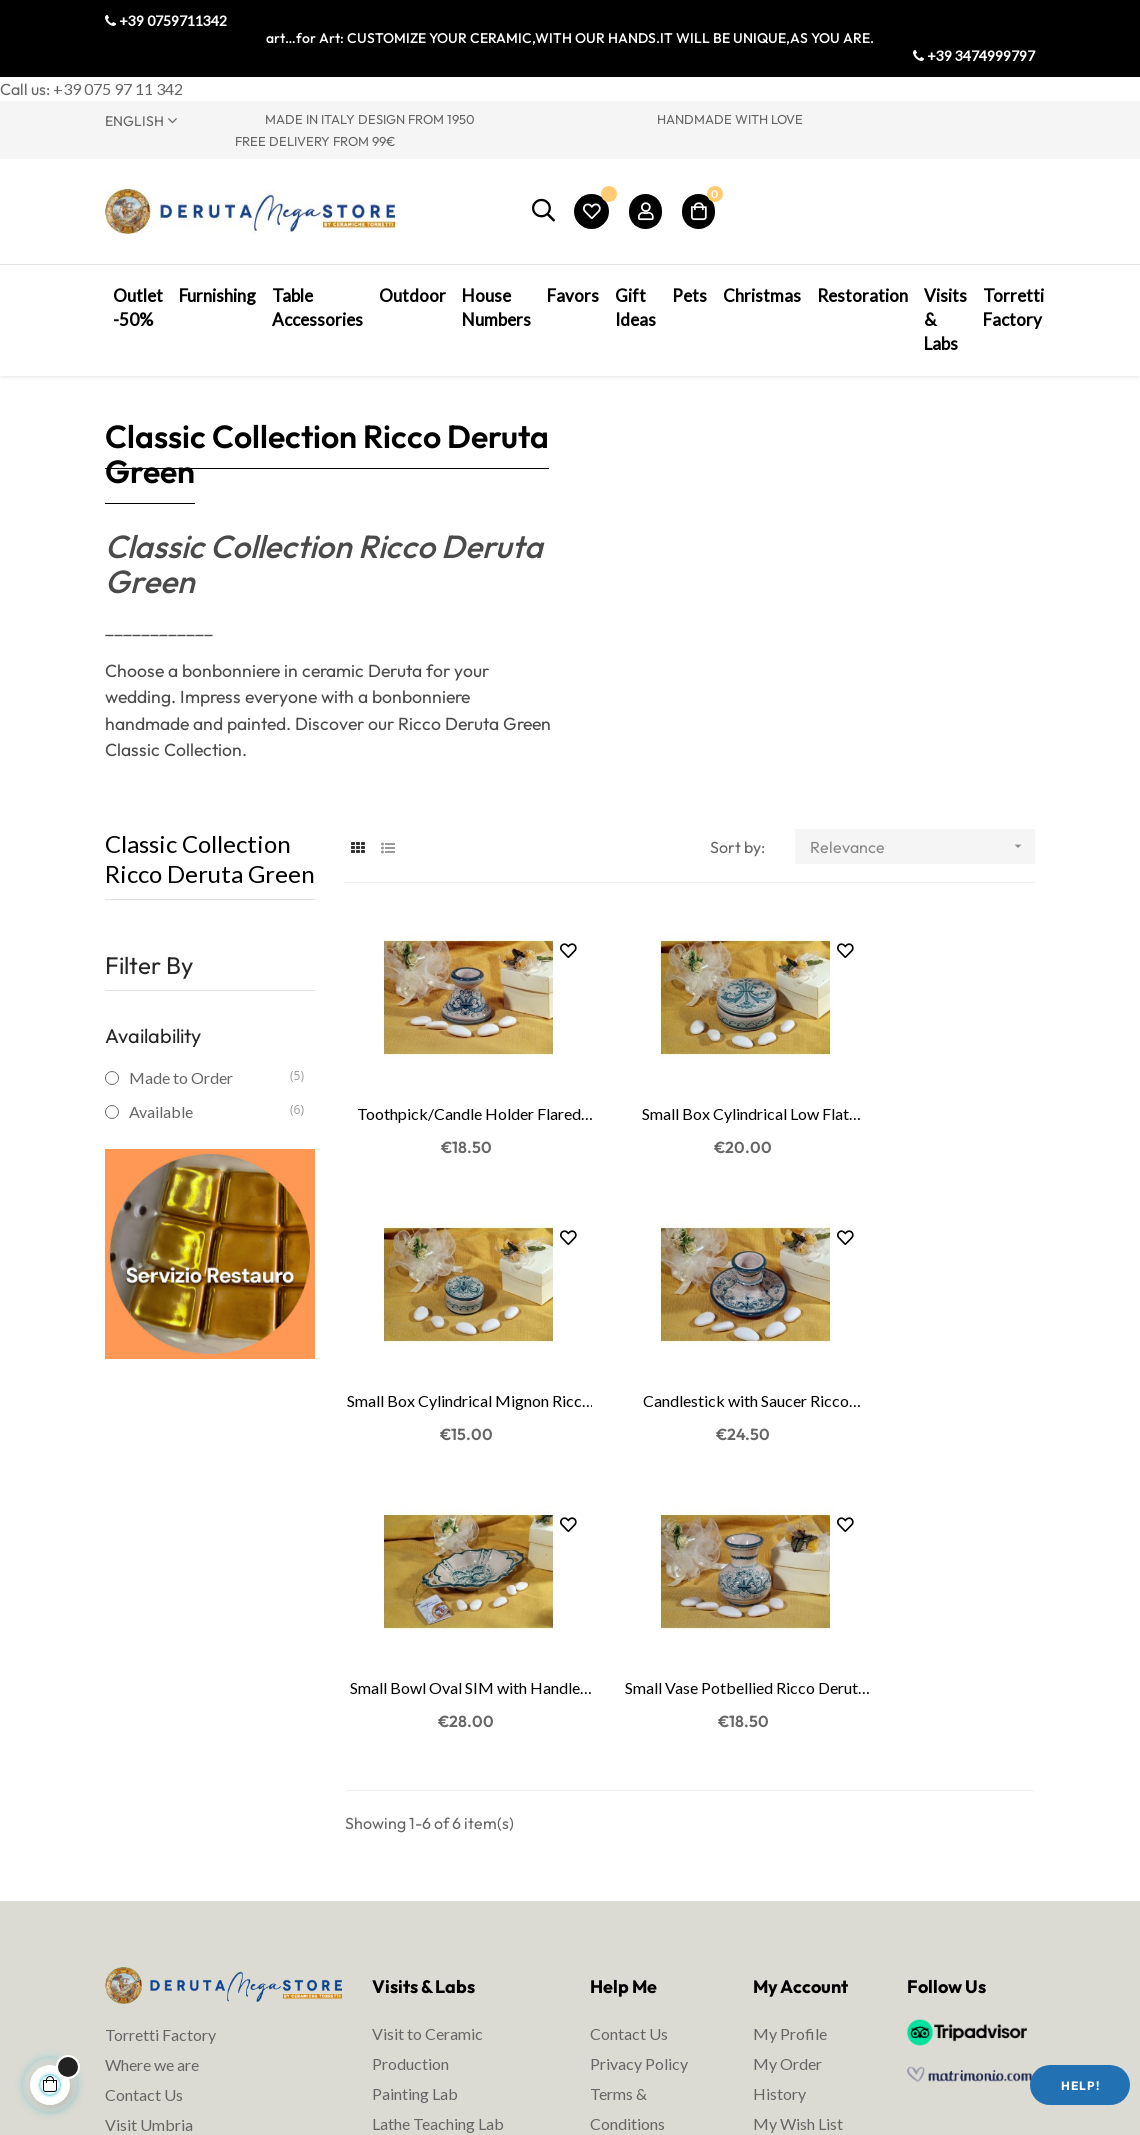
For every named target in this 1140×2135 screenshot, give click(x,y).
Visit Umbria (149, 1818)
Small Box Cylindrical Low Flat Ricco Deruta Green (689, 1121)
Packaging (626, 1907)
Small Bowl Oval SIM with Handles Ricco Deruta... (689, 1383)
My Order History (787, 1772)
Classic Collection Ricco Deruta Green (210, 890)
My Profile (790, 1727)
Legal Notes (631, 1847)
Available (209, 1143)
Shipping (619, 1877)
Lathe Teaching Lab (438, 1817)
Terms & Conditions (627, 1802)
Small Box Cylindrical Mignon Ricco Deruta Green (930, 1121)
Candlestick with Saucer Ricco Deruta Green (450, 1383)
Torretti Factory (160, 1728)
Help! (1080, 2085)
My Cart (782, 1847)
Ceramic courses (429, 1847)
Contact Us (144, 1788)
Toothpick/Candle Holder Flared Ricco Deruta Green (450, 1121)
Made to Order (209, 1109)
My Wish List (798, 1817)
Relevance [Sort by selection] (922, 878)
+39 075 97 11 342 (118, 88)
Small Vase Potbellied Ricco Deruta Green (930, 1383)
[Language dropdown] (170, 120)
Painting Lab (415, 1787)
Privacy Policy (639, 1757)
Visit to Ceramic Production (427, 1742)
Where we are (152, 1758)
